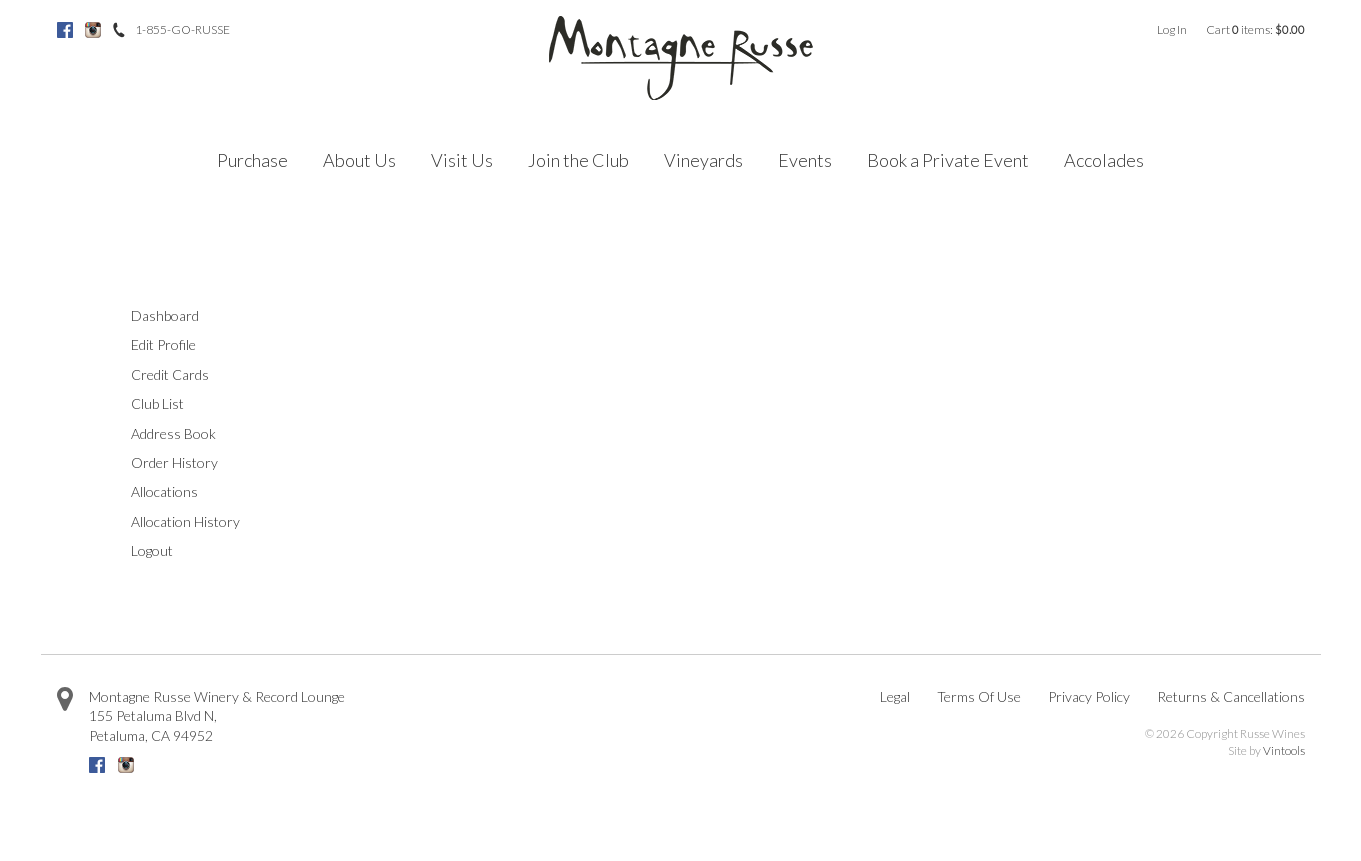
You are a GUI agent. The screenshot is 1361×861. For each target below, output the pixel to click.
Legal (895, 696)
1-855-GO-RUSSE (182, 29)
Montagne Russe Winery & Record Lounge (217, 696)
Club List (157, 403)
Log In (1172, 29)
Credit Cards (170, 374)
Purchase (252, 160)
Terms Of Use (979, 696)
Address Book (173, 433)
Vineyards (703, 160)
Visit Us (462, 160)
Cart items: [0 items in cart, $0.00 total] (1255, 29)
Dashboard (165, 315)
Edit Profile (163, 344)
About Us (359, 160)
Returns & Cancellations (1231, 696)
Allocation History (185, 521)
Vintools (1284, 750)
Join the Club (578, 160)
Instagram (93, 30)
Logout (152, 550)
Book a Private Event (948, 160)
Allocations (164, 491)
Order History (174, 462)
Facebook (65, 30)
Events (805, 160)
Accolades (1104, 160)
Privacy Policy (1089, 696)
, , (153, 725)
